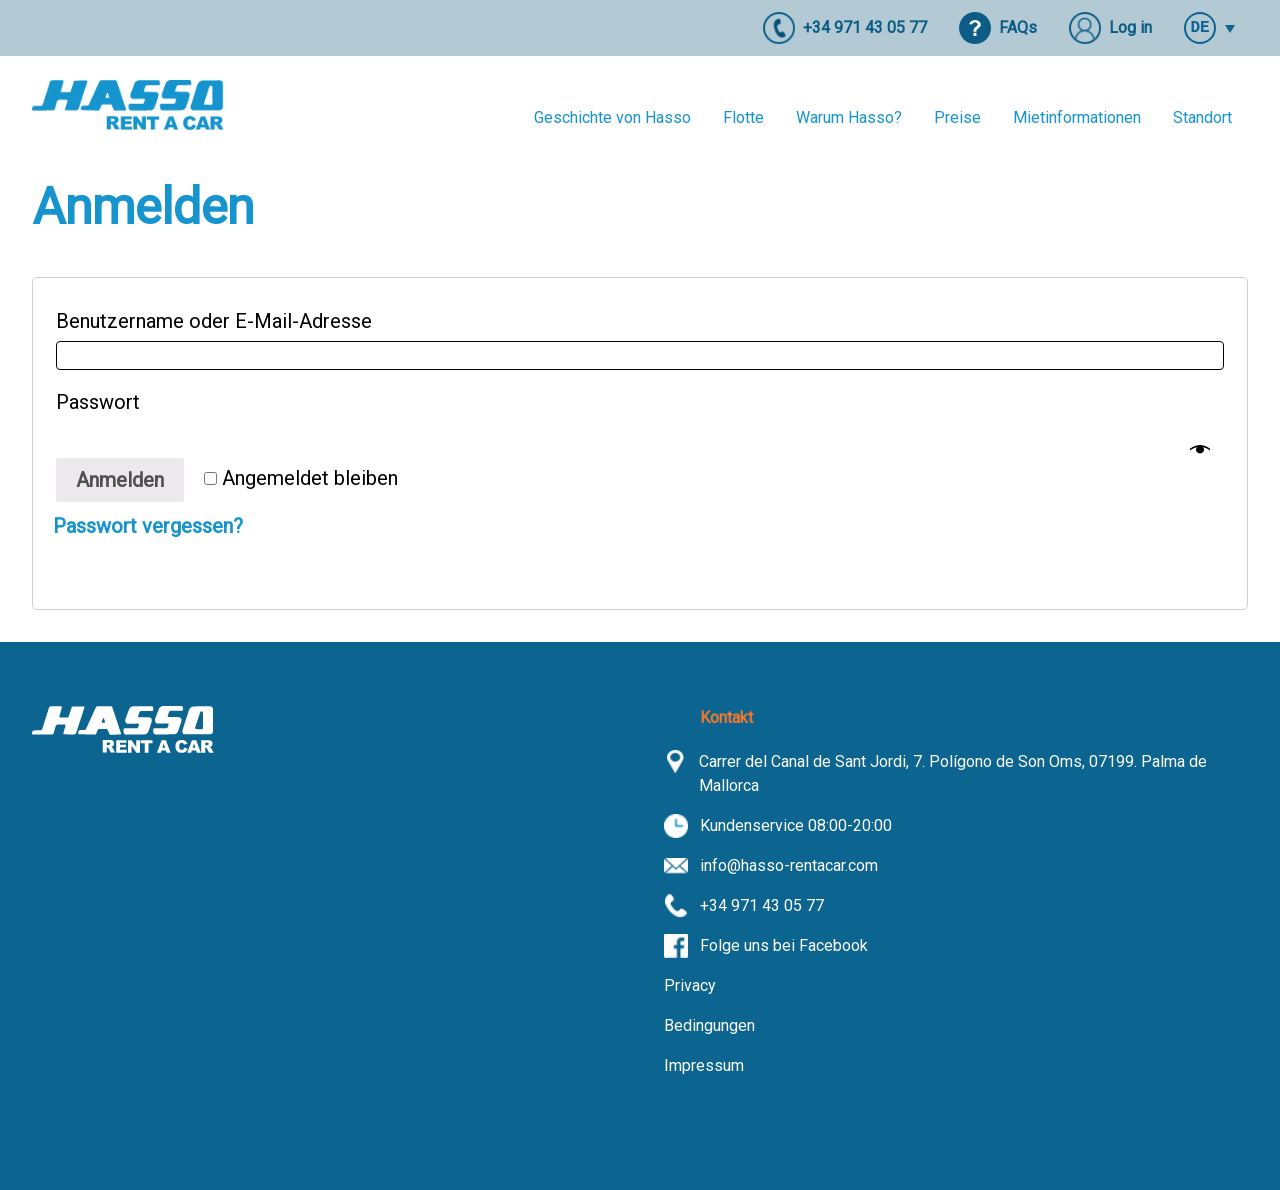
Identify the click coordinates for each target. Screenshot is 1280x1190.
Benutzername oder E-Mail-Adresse (221, 321)
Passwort (105, 402)
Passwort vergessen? (148, 526)
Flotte (743, 117)
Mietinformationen (1077, 117)
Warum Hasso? (849, 117)
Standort (1202, 117)
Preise (957, 117)
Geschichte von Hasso (612, 117)
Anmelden (120, 480)
